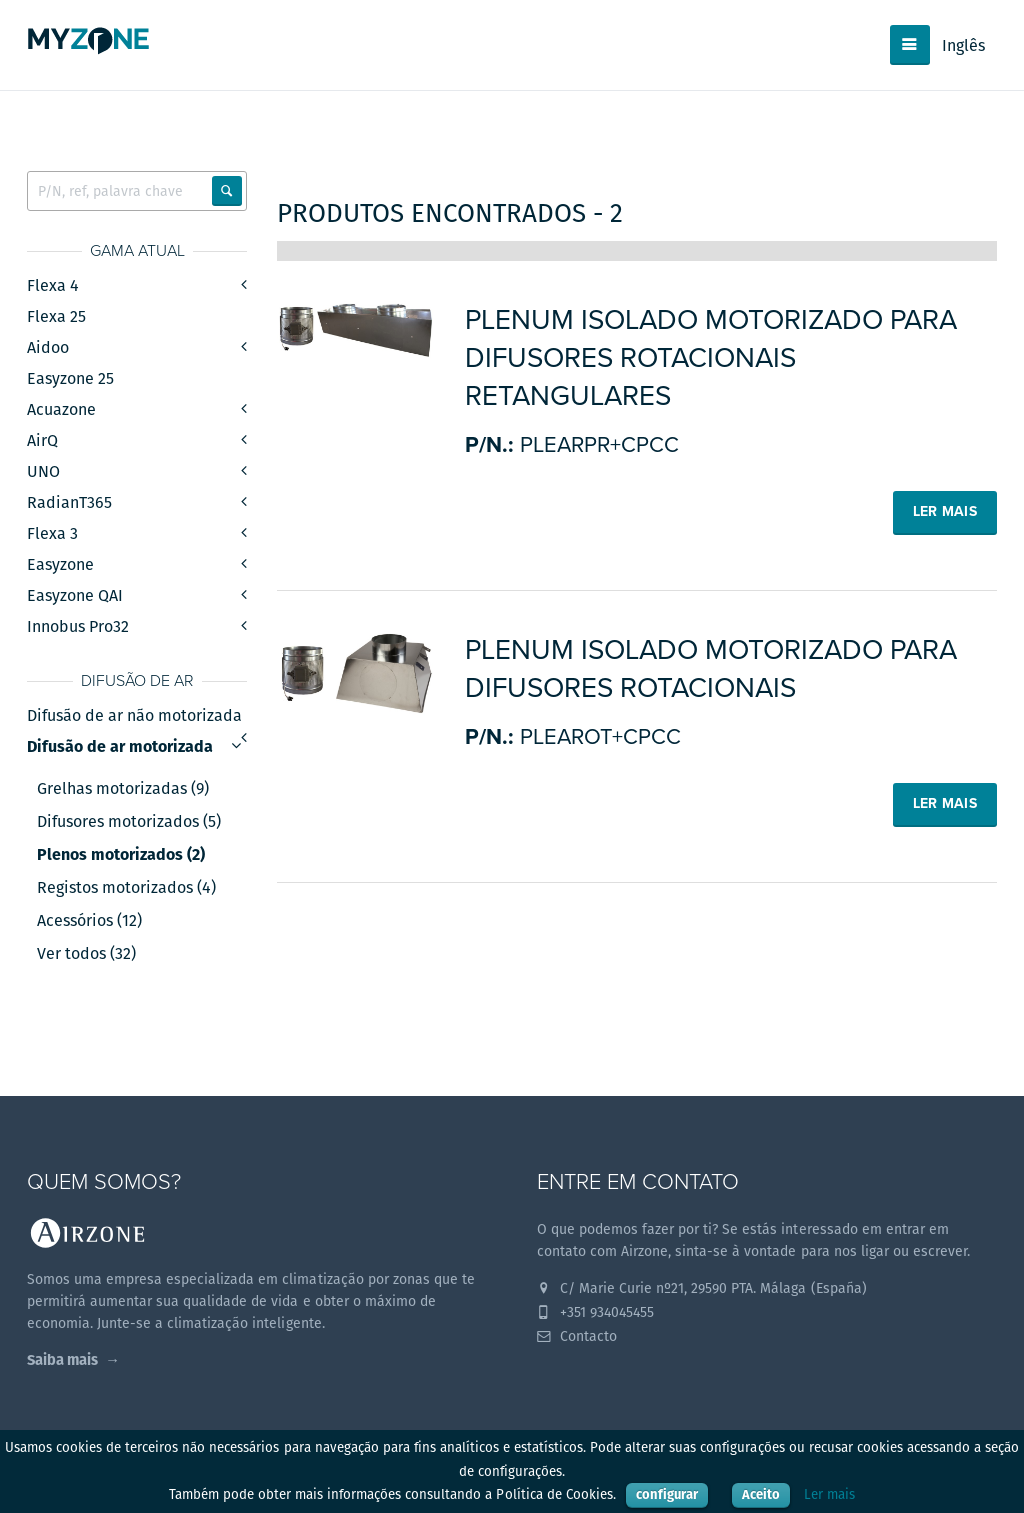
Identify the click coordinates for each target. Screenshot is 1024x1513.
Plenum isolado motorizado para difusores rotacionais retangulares (711, 358)
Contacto (577, 1336)
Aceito (761, 1494)
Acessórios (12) (89, 921)
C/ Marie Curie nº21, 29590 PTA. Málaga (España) (702, 1288)
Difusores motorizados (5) (129, 822)
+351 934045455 (595, 1312)
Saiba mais (62, 1359)
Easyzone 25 (70, 378)
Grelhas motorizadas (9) (123, 789)
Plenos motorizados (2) (121, 855)
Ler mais (829, 1494)
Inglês (963, 45)
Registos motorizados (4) (126, 888)
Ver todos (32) (86, 954)
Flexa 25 (56, 316)
